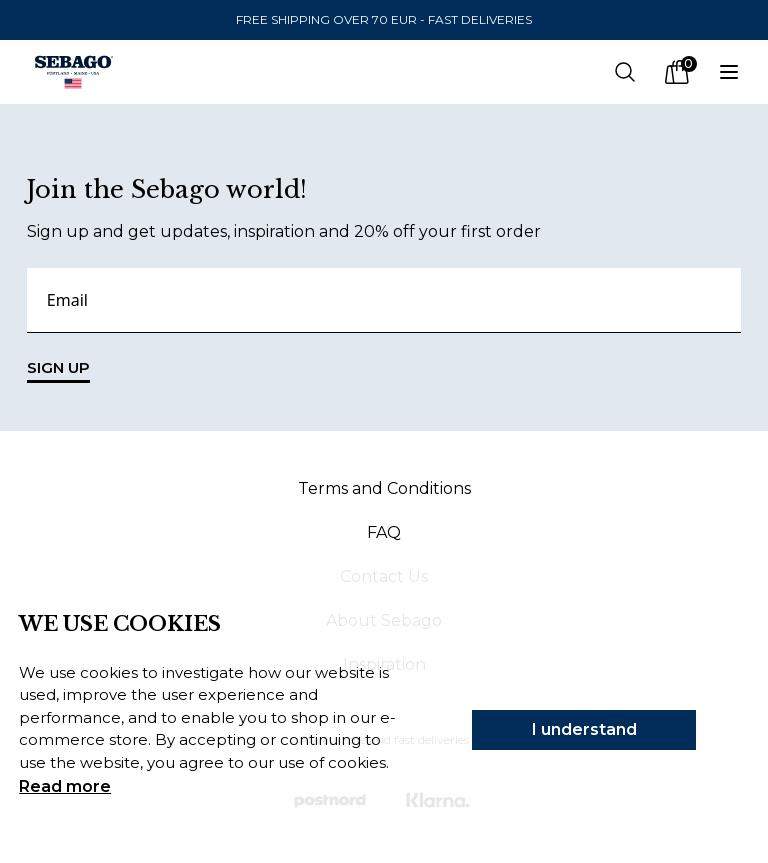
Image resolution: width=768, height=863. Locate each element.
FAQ (384, 532)
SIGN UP (58, 370)
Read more (65, 786)
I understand (584, 729)
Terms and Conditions (384, 488)
